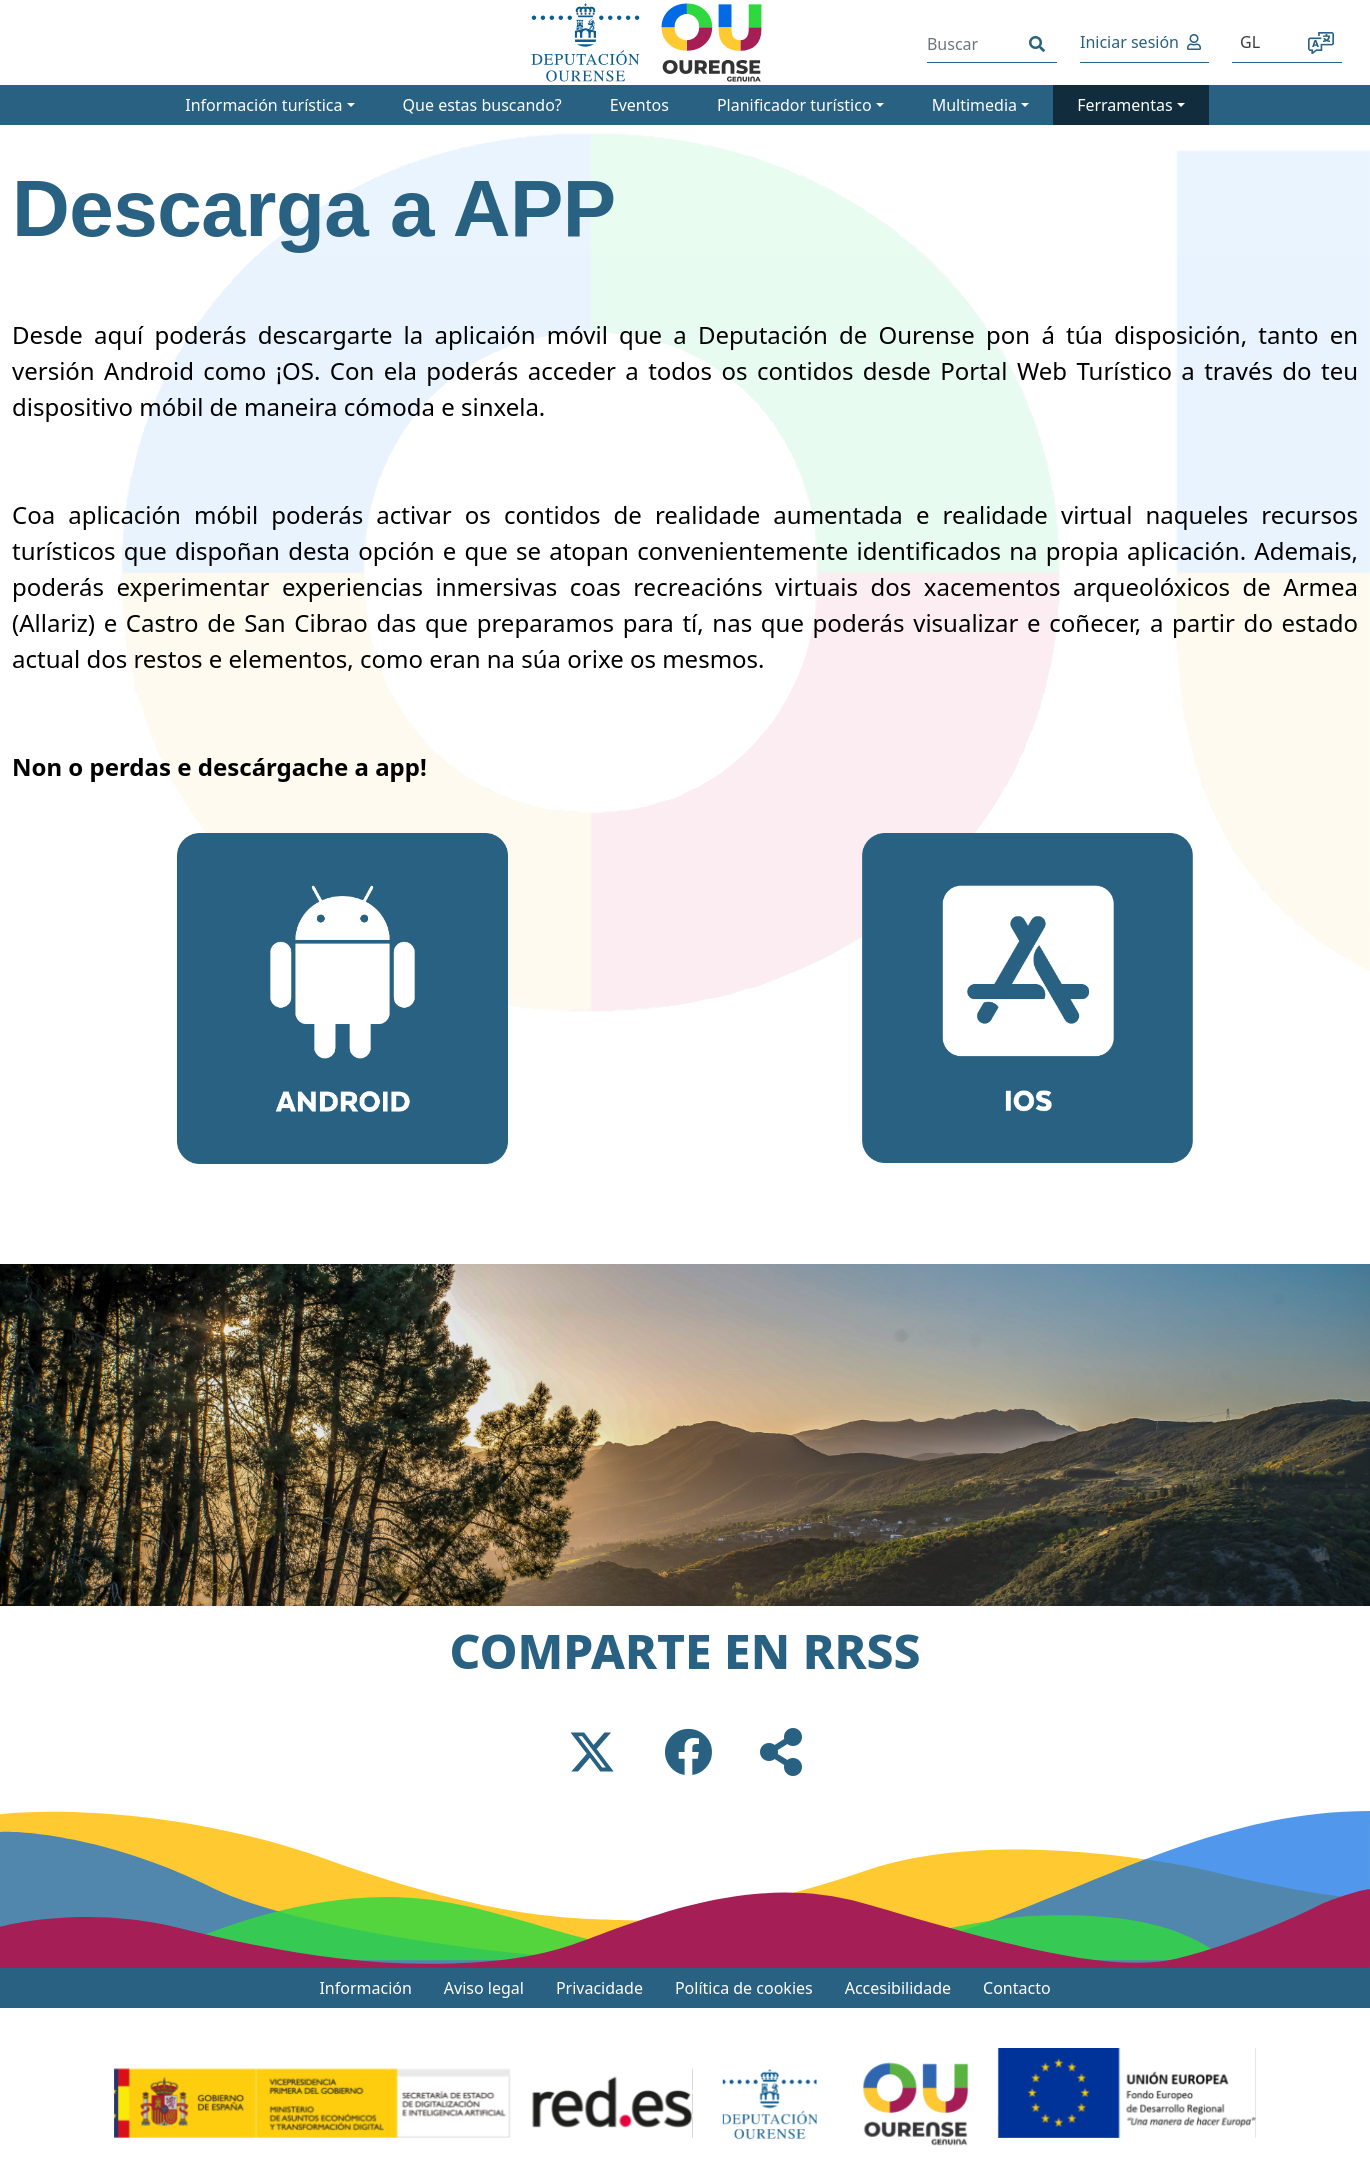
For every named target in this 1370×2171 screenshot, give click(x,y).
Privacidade (599, 1988)
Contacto (1017, 1988)
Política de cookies (744, 1988)
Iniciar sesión (1129, 42)
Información (365, 1988)
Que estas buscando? (482, 105)
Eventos (639, 105)
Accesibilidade (898, 1988)
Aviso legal (484, 1988)
